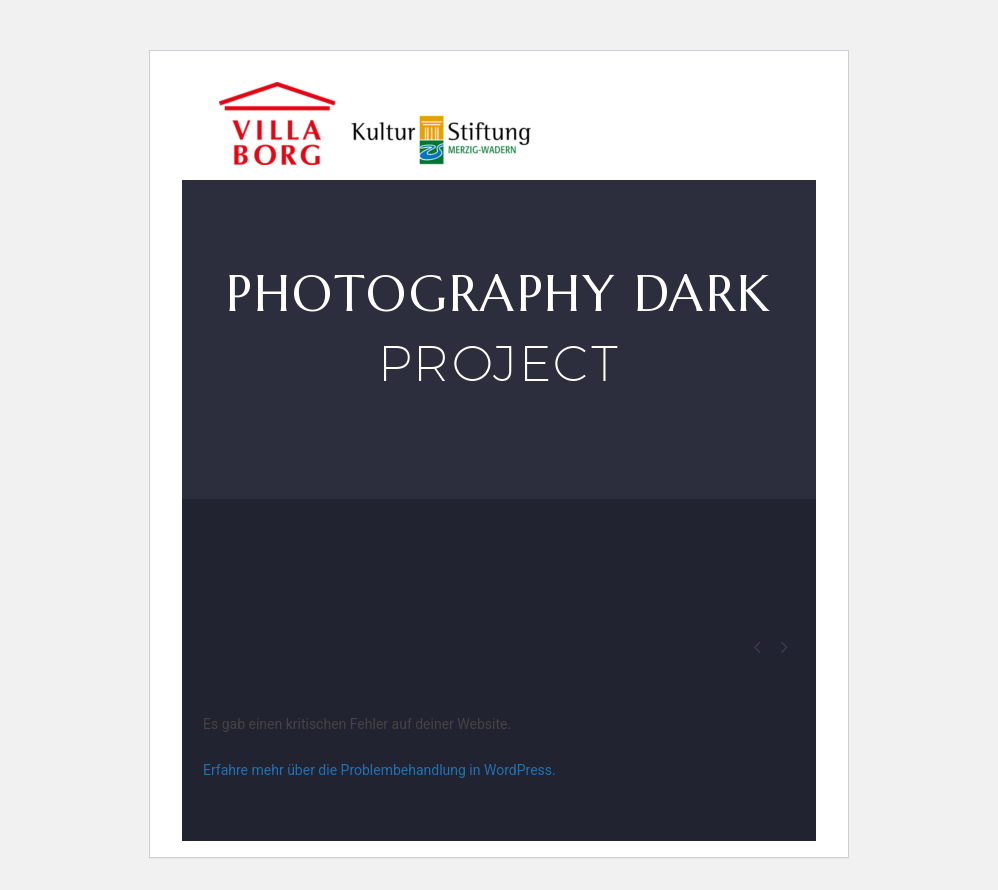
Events (807, 118)
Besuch (563, 118)
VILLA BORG (686, 118)
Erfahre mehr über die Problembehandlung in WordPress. (379, 770)
